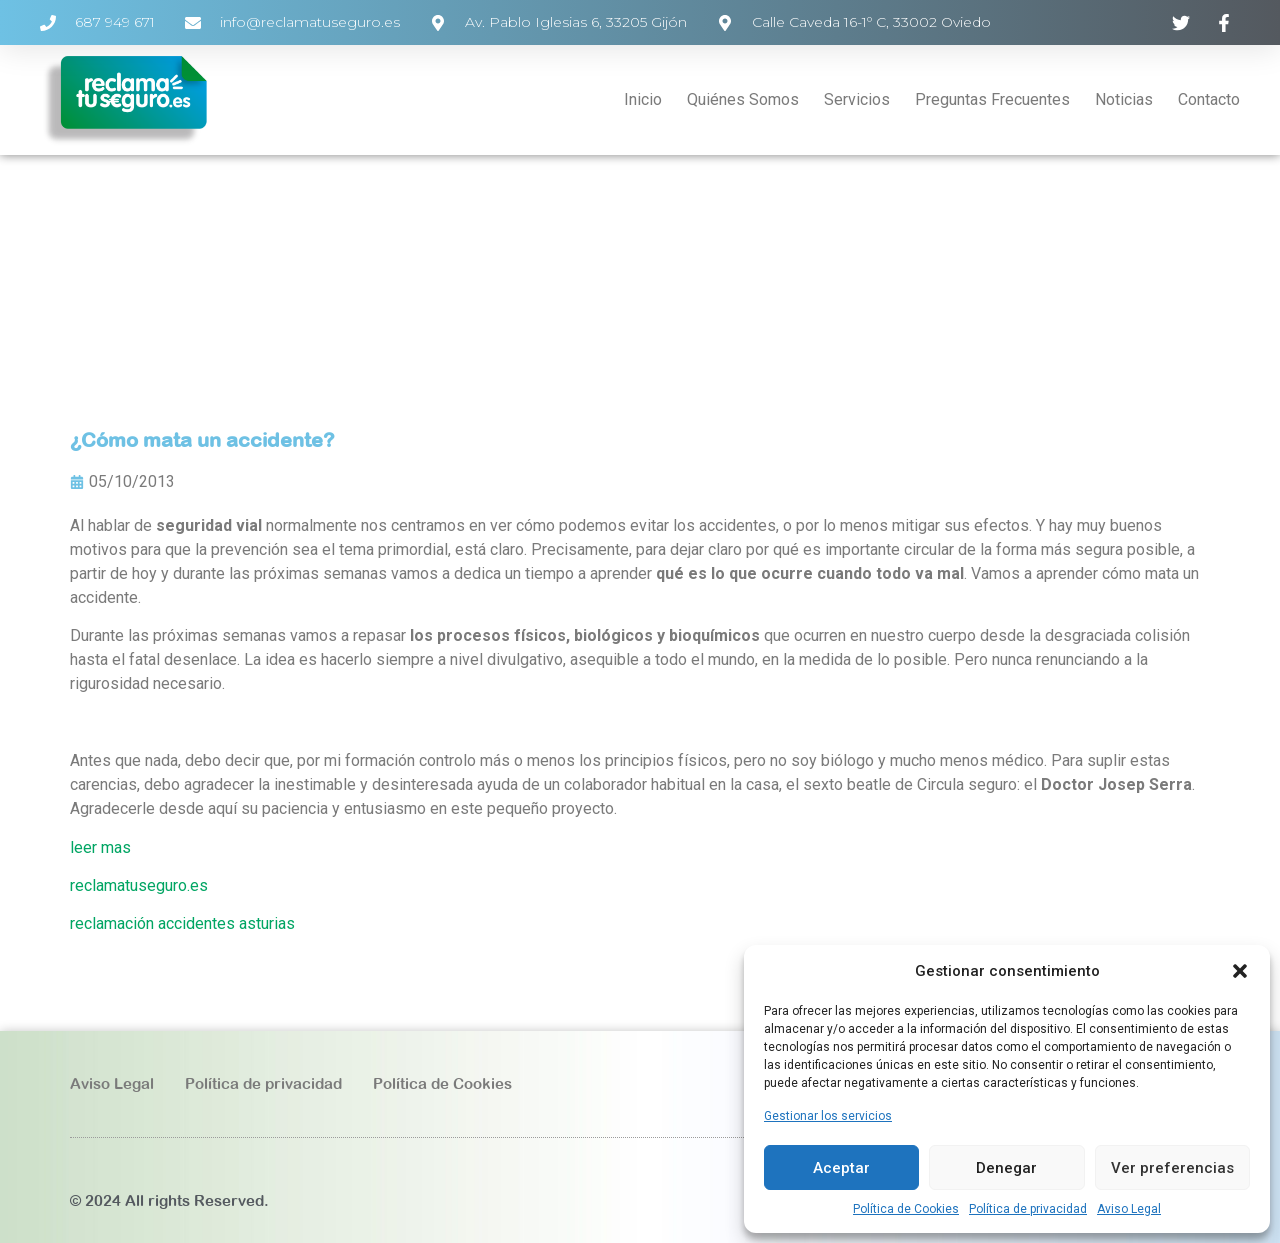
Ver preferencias (1172, 1168)
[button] (1240, 971)
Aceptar (841, 1168)
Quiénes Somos (743, 99)
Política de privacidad (1028, 1209)
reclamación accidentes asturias (182, 923)
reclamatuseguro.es (139, 885)
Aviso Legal (1129, 1209)
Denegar (1006, 1168)
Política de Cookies (906, 1209)
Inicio (643, 99)
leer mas (100, 847)
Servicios (857, 99)
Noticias (1124, 99)
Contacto (1209, 99)
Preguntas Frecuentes (992, 99)
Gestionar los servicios (828, 1116)
